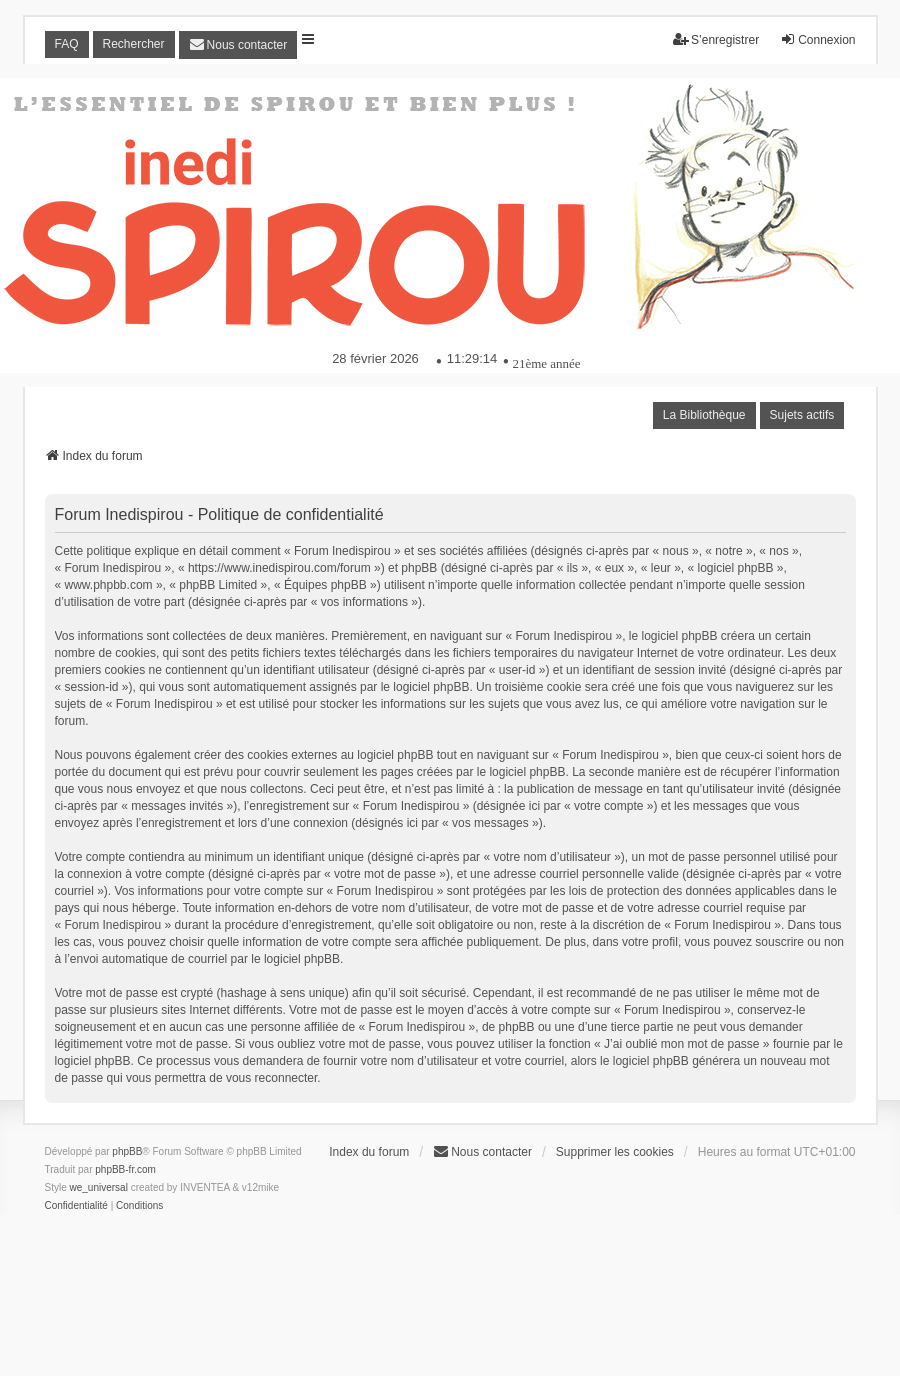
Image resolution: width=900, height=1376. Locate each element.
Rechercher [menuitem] (134, 44)
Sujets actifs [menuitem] (802, 415)
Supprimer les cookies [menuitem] (615, 1152)
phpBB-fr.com (125, 1169)
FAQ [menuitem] (67, 44)
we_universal (99, 1187)
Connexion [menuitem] (817, 39)
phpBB (127, 1151)
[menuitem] (238, 45)
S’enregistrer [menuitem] (716, 39)
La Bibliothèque (704, 415)
